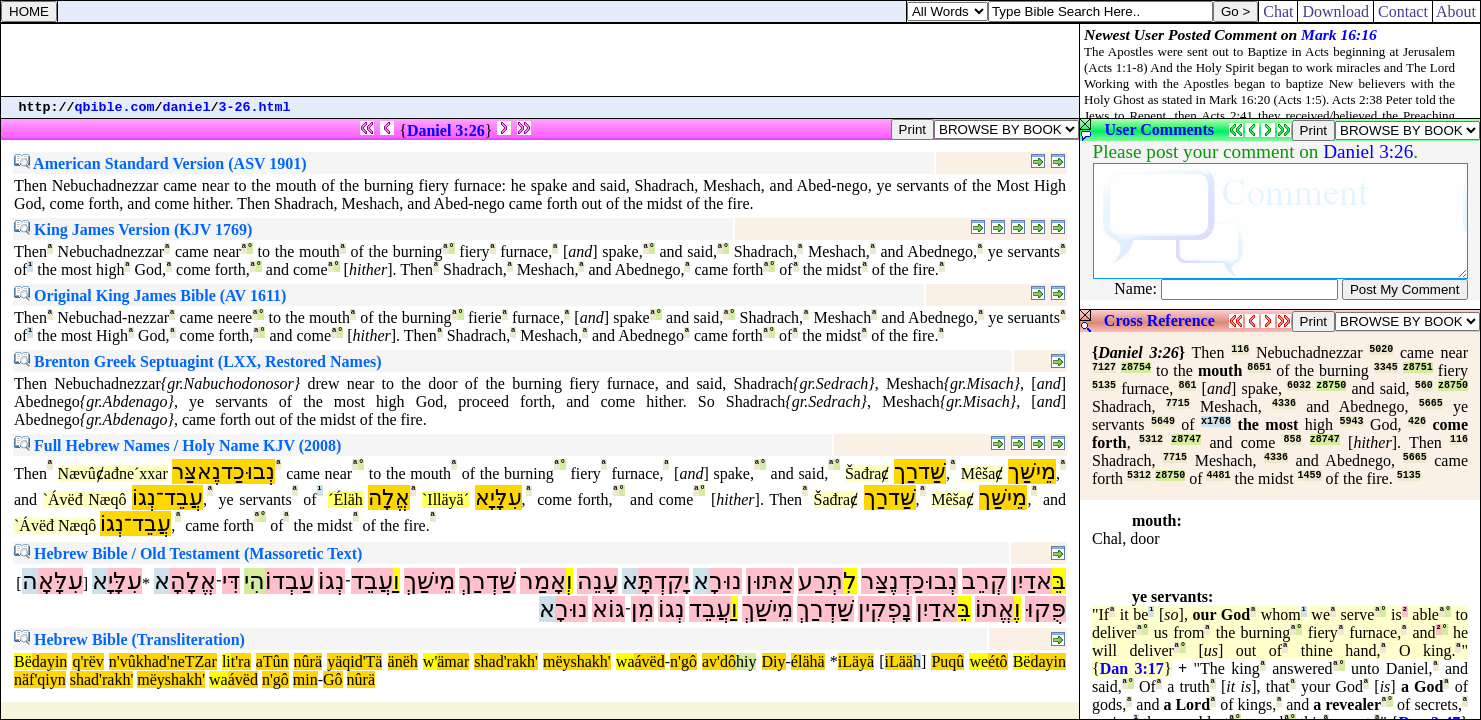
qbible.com (115, 107)
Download (1335, 11)
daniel (187, 107)
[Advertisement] (540, 60)
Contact (1403, 11)
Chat (1278, 11)
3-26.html (255, 107)
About (1456, 11)
